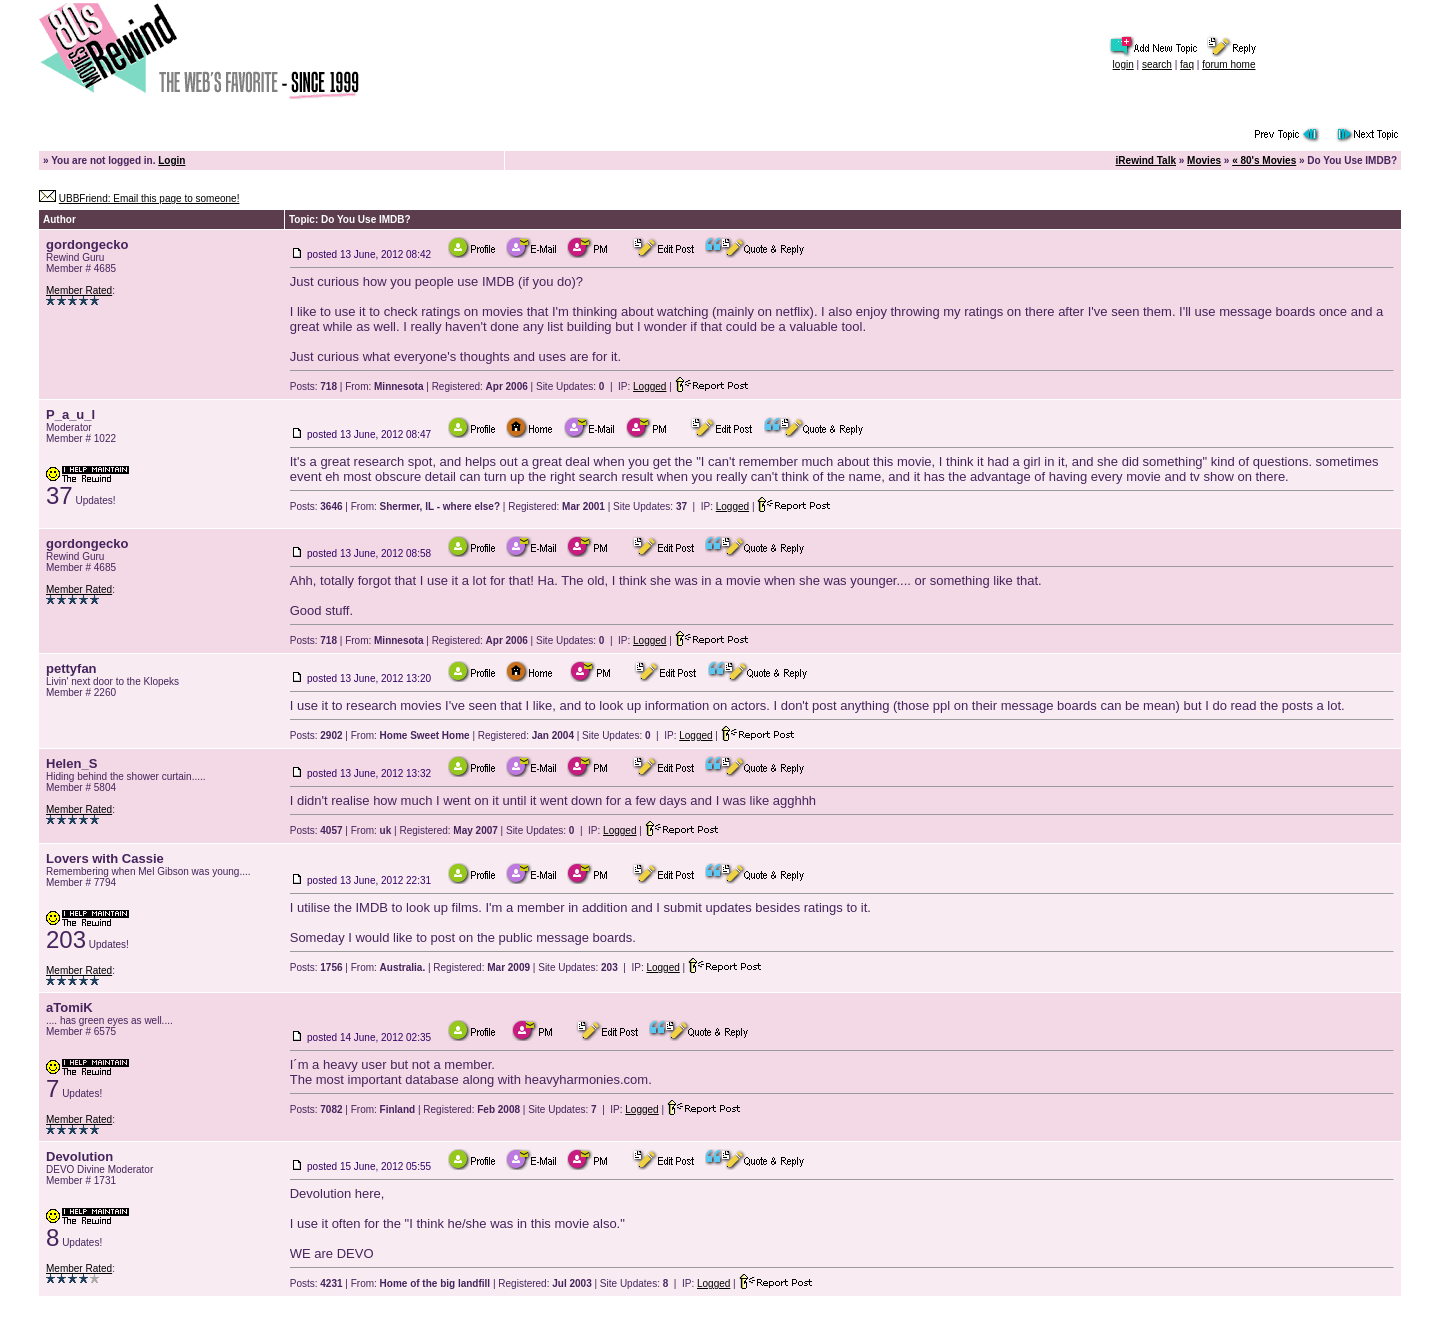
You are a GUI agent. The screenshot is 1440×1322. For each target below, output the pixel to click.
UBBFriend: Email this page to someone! (149, 198)
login (1123, 64)
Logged (649, 386)
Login (171, 160)
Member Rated (79, 290)
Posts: (313, 386)
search (1157, 64)
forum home (1228, 64)
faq (1187, 64)
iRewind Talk (1146, 160)
